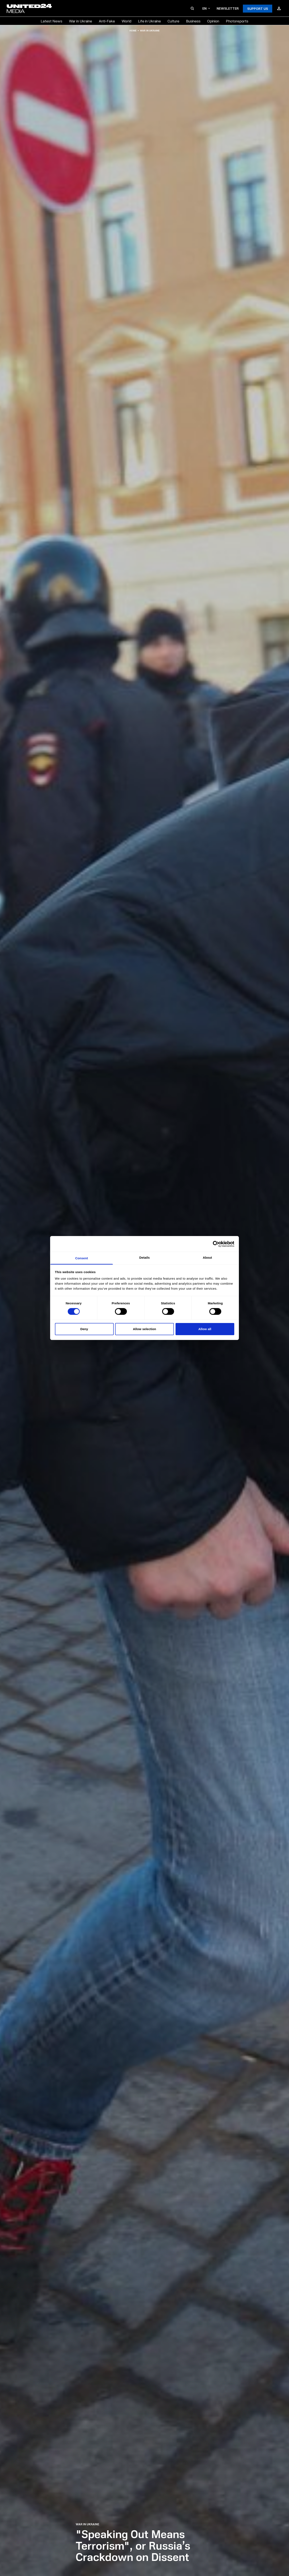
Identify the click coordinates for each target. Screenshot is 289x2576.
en (206, 8)
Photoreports (237, 20)
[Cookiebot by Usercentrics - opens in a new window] (216, 1244)
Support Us (257, 8)
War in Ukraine (80, 20)
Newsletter (228, 8)
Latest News (51, 20)
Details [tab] (144, 1257)
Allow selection (144, 1329)
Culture (173, 20)
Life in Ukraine (149, 20)
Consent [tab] (81, 1258)
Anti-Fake (107, 20)
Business (193, 20)
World (126, 20)
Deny (84, 1329)
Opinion (213, 20)
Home (133, 30)
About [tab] (207, 1257)
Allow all (204, 1329)
